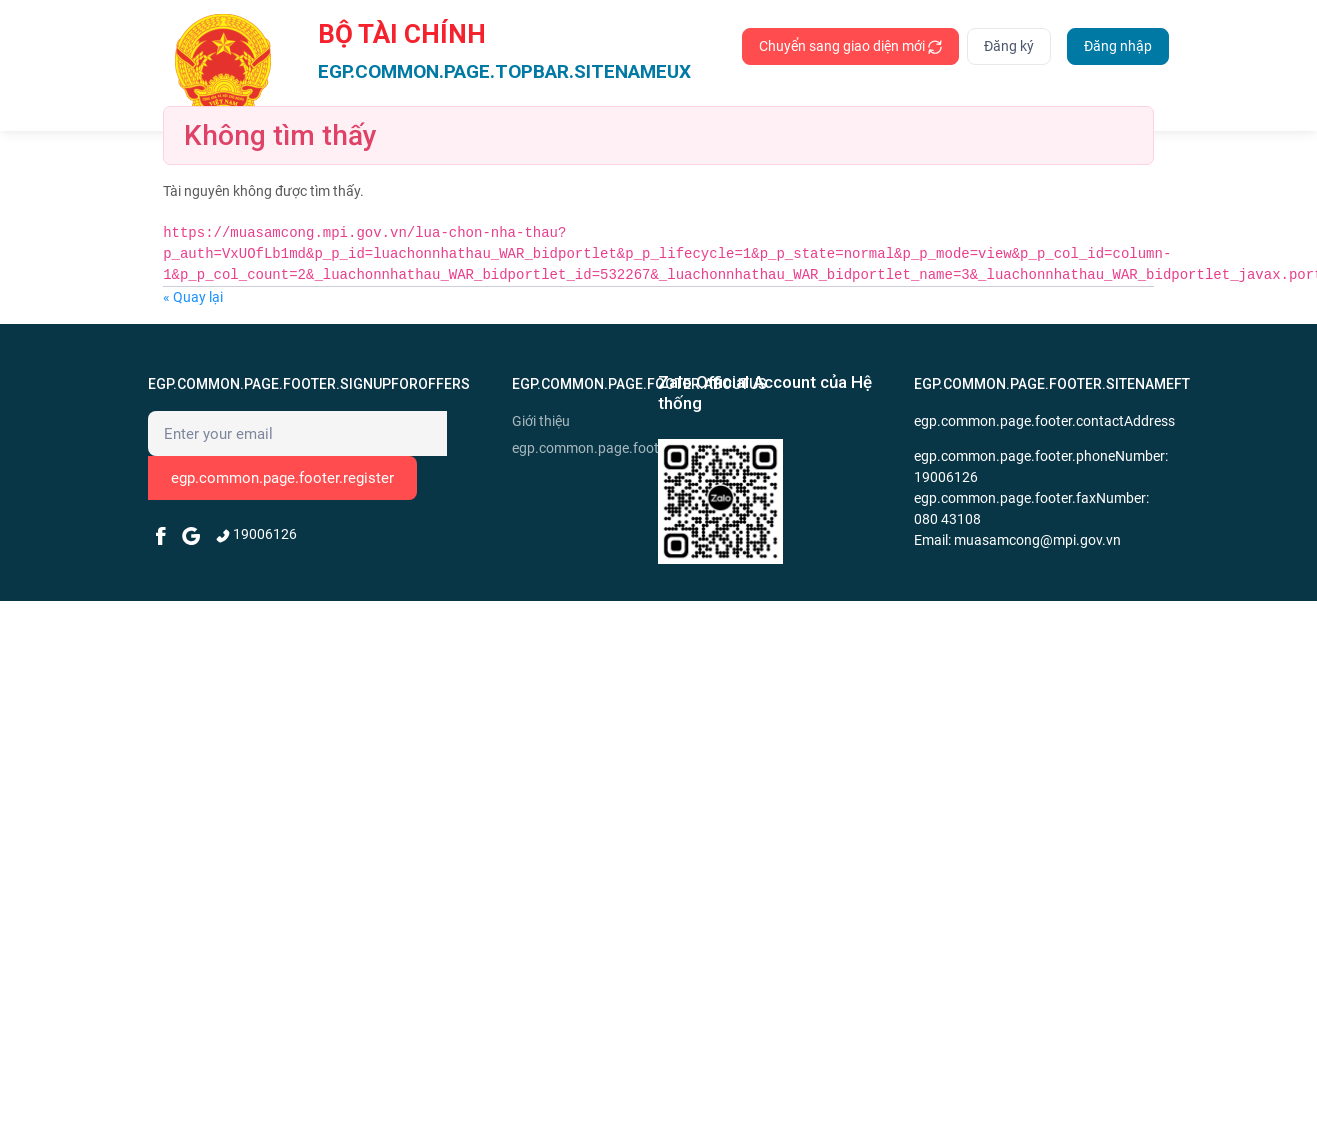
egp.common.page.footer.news (582, 448)
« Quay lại (193, 297)
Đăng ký (1009, 46)
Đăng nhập (1118, 46)
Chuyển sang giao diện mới (850, 46)
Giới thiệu (541, 421)
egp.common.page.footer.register (282, 478)
